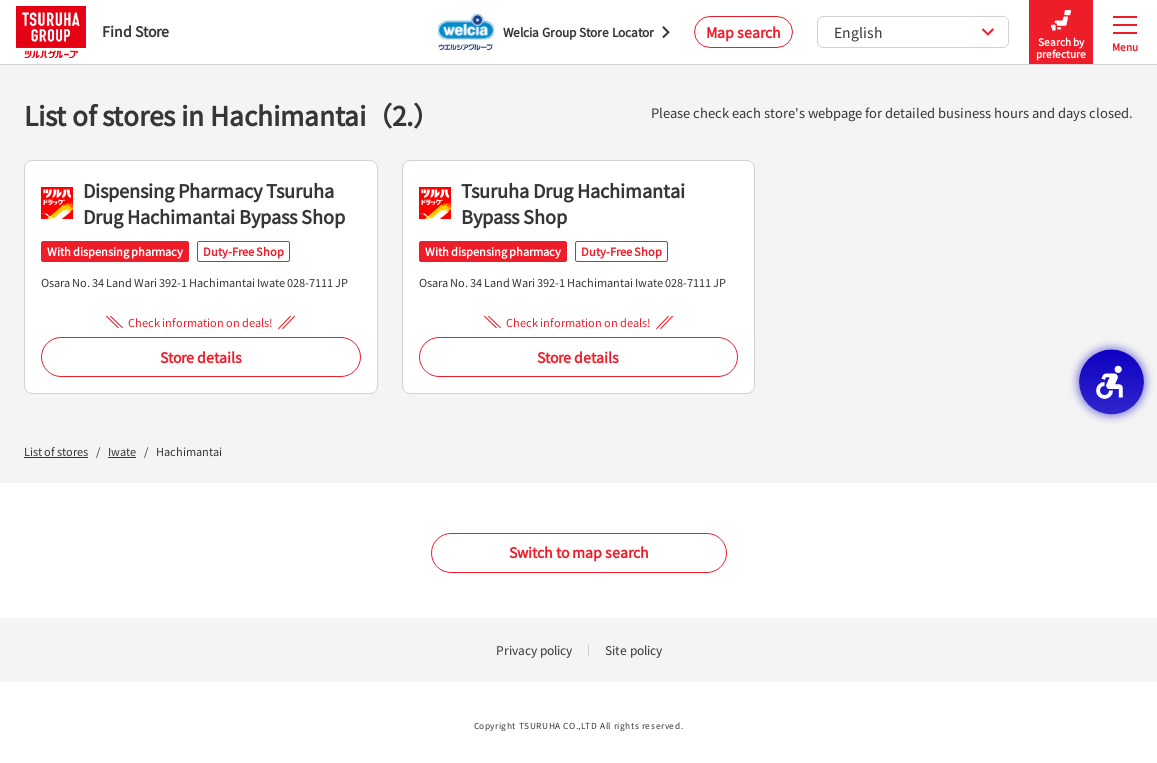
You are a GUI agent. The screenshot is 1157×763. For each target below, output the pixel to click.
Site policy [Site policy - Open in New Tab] (633, 649)
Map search (743, 32)
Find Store (92, 31)
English (914, 32)
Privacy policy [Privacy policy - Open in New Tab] (534, 649)
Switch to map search (579, 552)
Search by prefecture (1061, 32)
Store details (201, 357)
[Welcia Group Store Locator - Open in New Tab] (554, 32)
